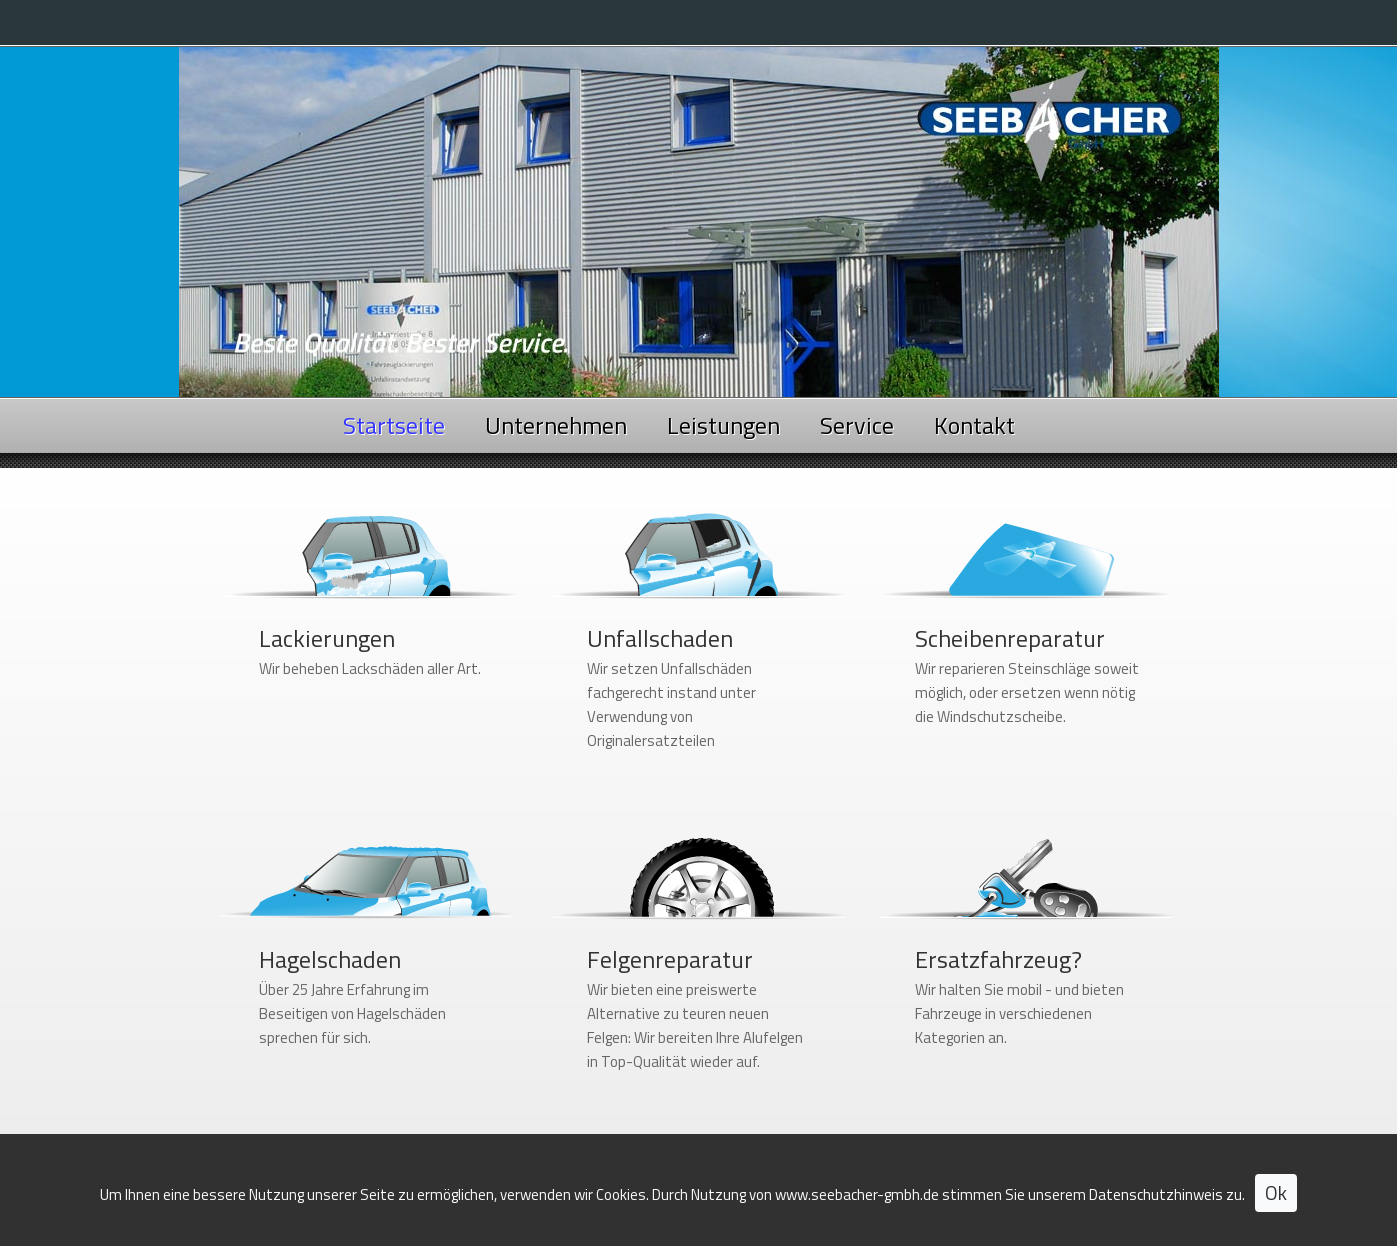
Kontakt (974, 425)
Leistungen (723, 425)
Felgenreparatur (670, 959)
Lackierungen (327, 638)
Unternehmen (556, 425)
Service (857, 425)
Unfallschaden (660, 638)
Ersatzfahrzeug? (998, 959)
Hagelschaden (330, 959)
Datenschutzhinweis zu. (1167, 1197)
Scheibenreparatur (1010, 638)
